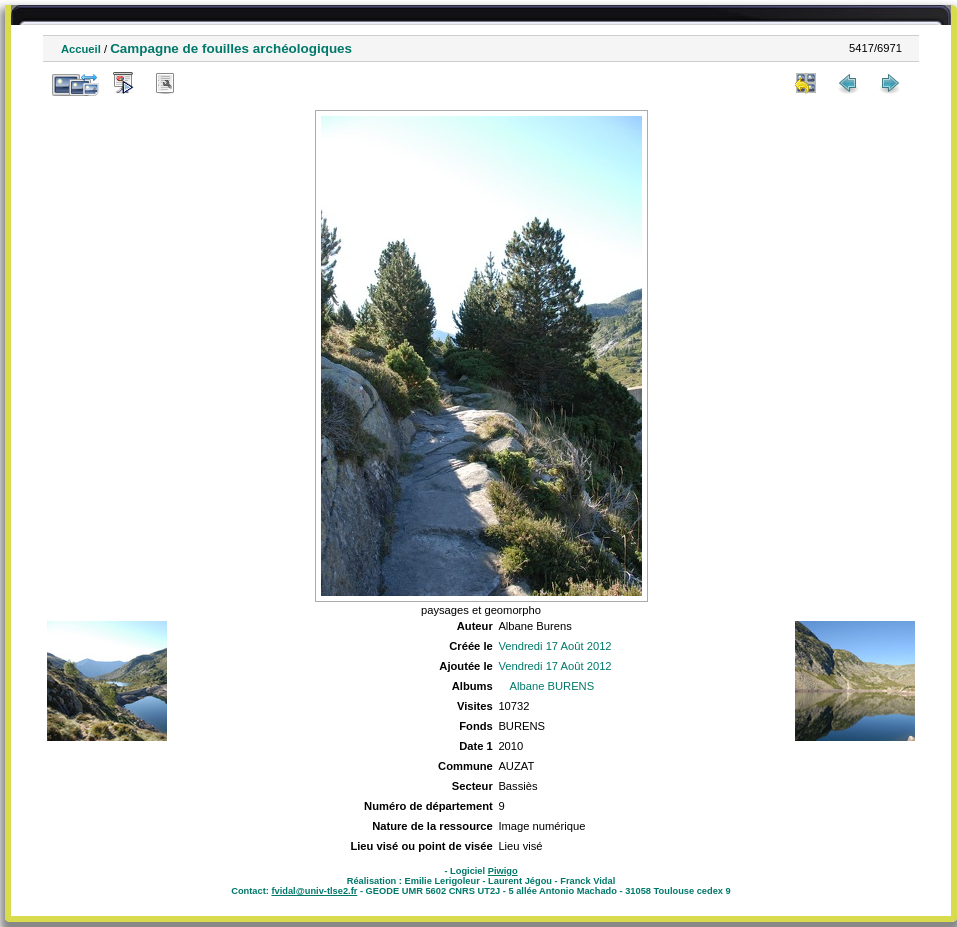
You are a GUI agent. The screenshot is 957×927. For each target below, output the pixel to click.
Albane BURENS (552, 686)
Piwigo (503, 871)
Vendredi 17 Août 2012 (554, 646)
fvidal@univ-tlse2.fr (314, 891)
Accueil (81, 49)
